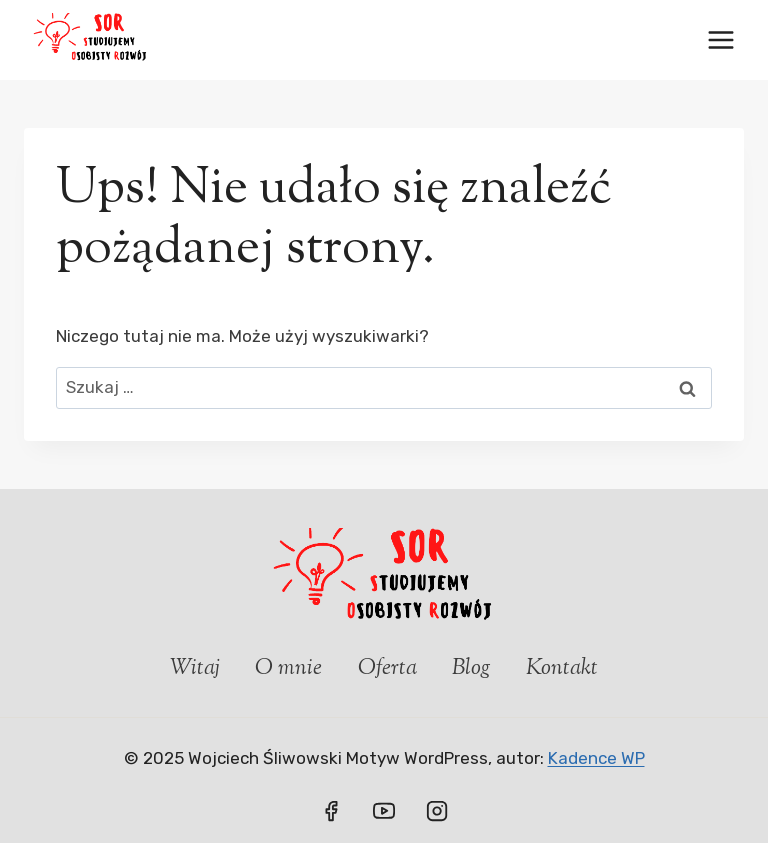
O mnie (288, 669)
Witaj (195, 669)
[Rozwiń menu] (720, 39)
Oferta (387, 669)
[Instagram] (437, 811)
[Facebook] (331, 811)
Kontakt (562, 669)
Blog (471, 669)
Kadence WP (596, 758)
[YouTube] (384, 811)
